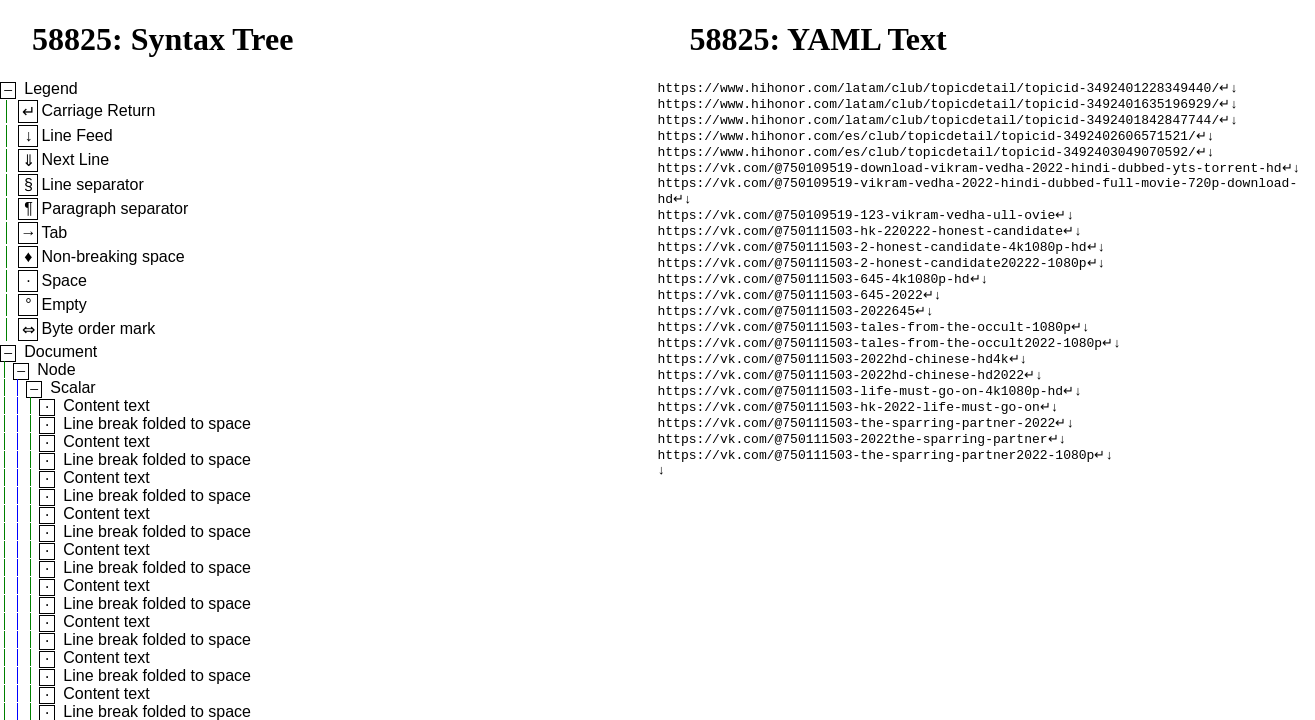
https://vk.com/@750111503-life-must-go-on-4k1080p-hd (861, 431)
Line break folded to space (157, 423)
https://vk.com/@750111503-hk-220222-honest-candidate (861, 251)
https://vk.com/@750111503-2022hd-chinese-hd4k (833, 395)
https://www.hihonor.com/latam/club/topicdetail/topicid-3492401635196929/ (939, 107)
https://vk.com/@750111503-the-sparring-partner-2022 (857, 467)
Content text (106, 405)
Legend (50, 88)
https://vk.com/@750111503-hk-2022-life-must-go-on (849, 449)
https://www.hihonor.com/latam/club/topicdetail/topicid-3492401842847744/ (939, 125)
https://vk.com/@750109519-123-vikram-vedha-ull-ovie (857, 233)
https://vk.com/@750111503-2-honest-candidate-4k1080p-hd (872, 269)
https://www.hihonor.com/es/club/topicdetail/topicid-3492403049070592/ (927, 161)
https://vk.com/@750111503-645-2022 (790, 323)
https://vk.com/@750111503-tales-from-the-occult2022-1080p (880, 377)
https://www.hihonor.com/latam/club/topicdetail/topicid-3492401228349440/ (939, 89)
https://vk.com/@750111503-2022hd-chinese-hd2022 (841, 413)
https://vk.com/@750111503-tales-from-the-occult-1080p (864, 359)
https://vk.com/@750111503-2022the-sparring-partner (853, 485)
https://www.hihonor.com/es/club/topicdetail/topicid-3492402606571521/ (927, 143)
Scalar (72, 387)
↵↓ (1228, 89)
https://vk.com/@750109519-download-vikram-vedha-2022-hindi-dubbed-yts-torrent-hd (970, 179)
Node (56, 369)
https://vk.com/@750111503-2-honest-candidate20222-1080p (872, 287)
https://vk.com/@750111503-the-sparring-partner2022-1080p (876, 503)
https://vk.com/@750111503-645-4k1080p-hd (814, 305)
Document (60, 351)
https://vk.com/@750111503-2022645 (786, 341)
